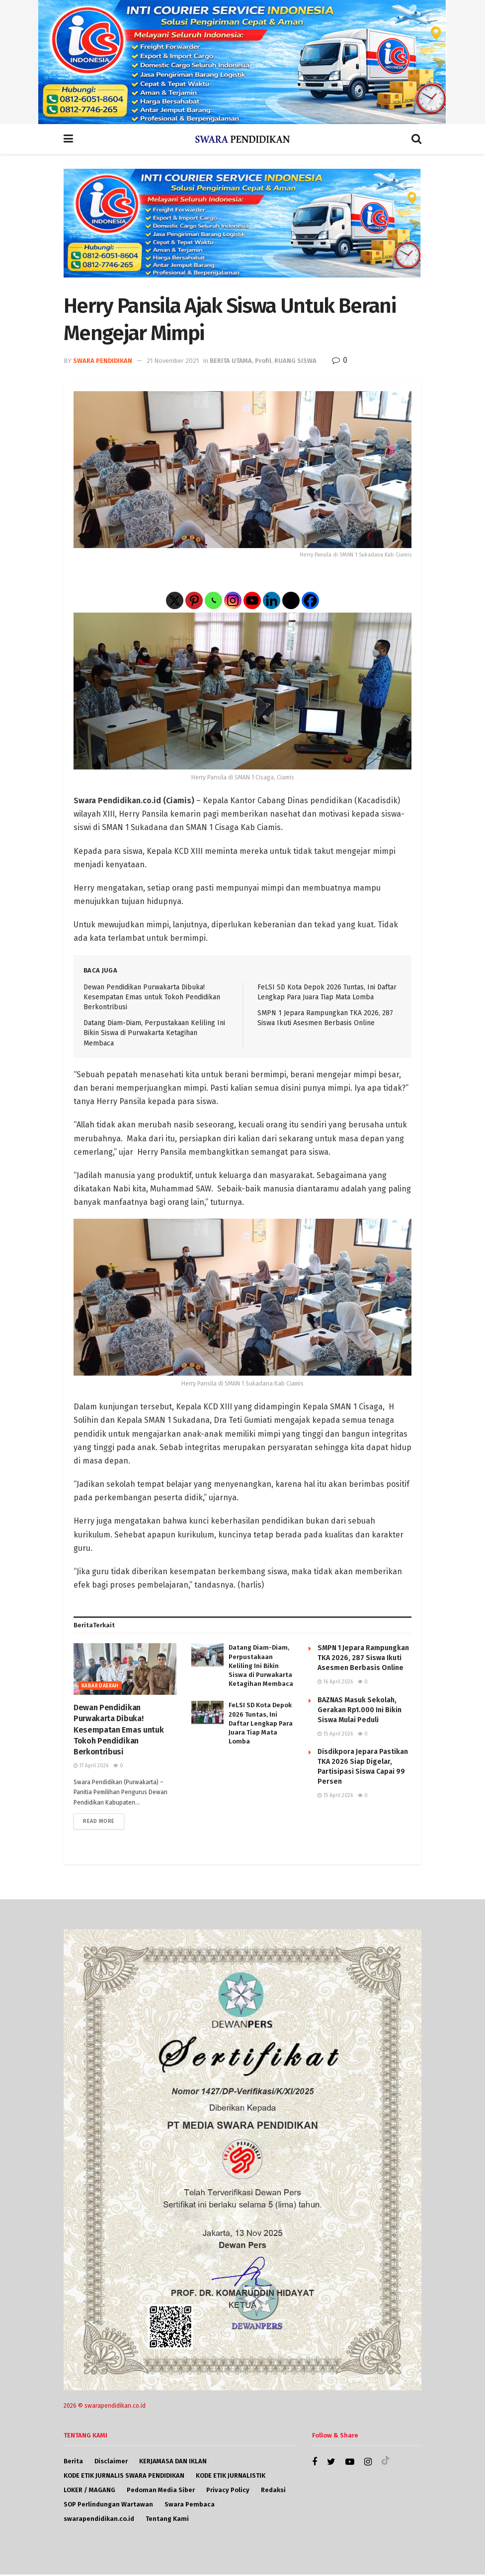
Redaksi (273, 2491)
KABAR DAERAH (100, 1686)
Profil (263, 360)
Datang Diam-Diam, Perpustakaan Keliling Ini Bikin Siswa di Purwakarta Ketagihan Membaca (154, 1033)
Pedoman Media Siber (161, 2491)
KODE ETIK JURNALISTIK (230, 2477)
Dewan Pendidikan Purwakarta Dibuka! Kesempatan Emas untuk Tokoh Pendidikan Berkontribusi (151, 997)
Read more (99, 1822)
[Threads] (291, 600)
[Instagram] (233, 600)
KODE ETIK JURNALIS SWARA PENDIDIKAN (124, 2477)
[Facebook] (310, 600)
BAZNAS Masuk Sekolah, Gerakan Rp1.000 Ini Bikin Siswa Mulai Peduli (360, 1710)
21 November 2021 (173, 360)
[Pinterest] (194, 600)
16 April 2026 (335, 1682)
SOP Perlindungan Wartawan (108, 2505)
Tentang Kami (167, 2520)
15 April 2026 (335, 1734)
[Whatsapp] (213, 600)
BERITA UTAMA (231, 360)
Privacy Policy (227, 2491)
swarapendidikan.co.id (99, 2520)
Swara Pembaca (189, 2505)
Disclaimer (111, 2462)
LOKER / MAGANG (89, 2491)
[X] (174, 600)
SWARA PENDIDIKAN (102, 360)
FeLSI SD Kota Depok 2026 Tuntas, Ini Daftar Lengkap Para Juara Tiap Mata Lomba (261, 1723)
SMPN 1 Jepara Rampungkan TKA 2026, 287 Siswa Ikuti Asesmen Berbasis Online (363, 1658)
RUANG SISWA (295, 360)
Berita (73, 2462)
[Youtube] (252, 600)
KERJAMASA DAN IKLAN (173, 2462)
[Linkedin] (271, 600)
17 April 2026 (91, 1766)
